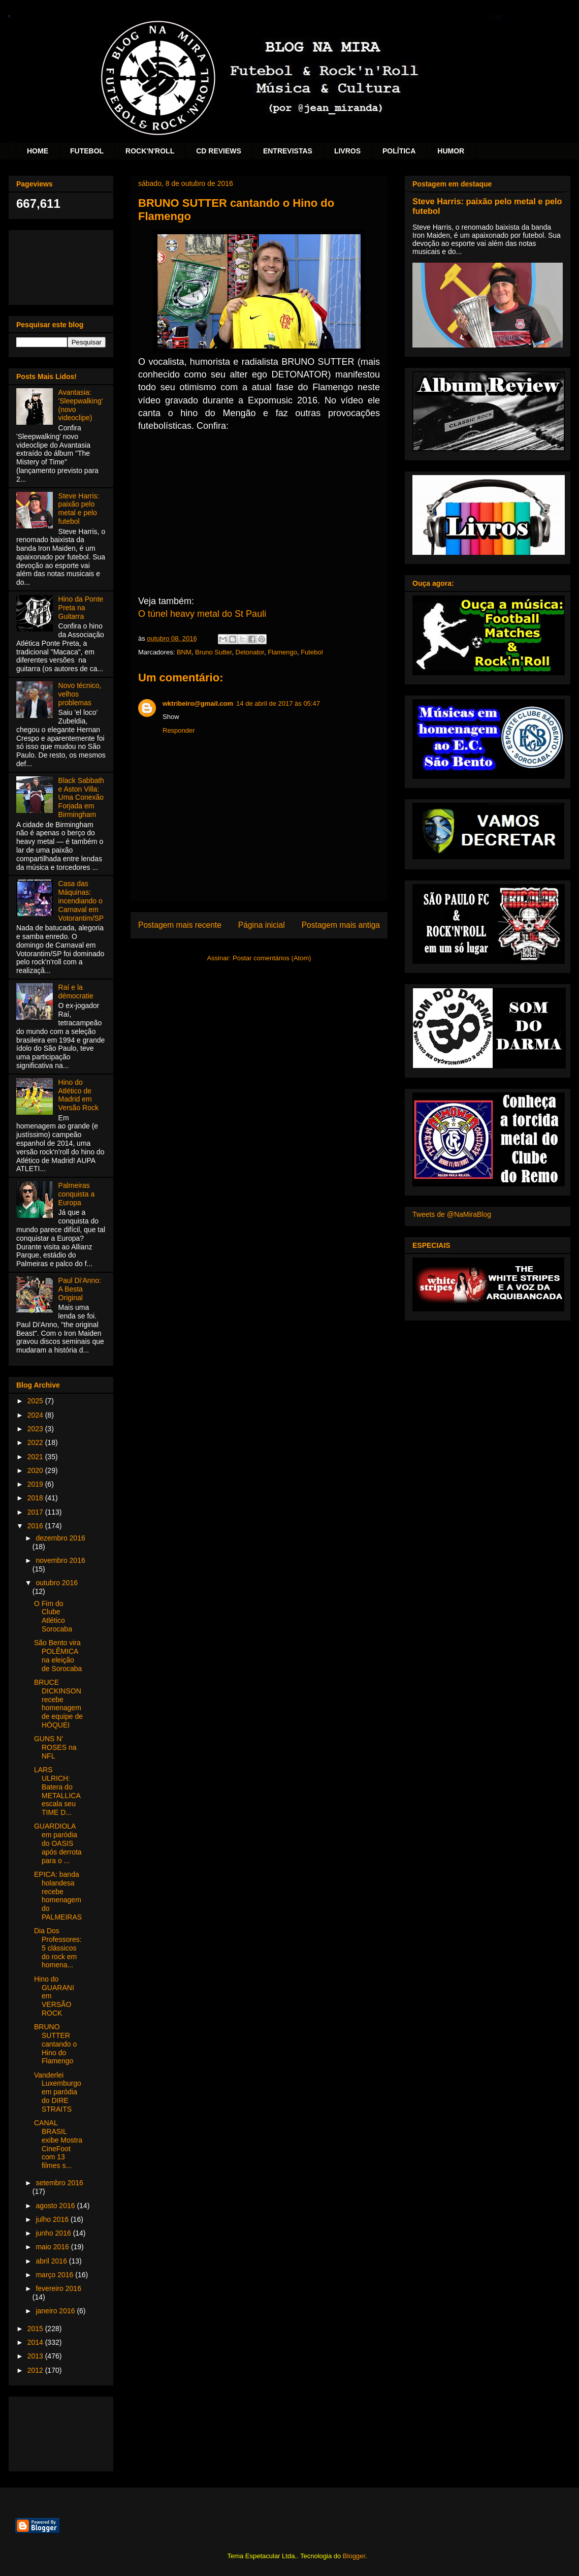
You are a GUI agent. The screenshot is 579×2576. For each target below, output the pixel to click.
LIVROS (347, 151)
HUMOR (450, 151)
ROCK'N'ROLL (149, 151)
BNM (184, 652)
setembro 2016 (59, 2183)
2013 (36, 2356)
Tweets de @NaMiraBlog (451, 1214)
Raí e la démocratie (75, 991)
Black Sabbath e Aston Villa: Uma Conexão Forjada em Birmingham (81, 797)
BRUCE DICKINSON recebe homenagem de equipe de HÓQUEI (58, 1703)
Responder (179, 730)
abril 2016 (52, 2261)
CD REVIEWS (218, 151)
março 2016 (55, 2275)
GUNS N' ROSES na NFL (55, 1747)
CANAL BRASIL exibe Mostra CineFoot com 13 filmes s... (58, 2144)
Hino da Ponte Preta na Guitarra (81, 607)
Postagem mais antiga (341, 925)
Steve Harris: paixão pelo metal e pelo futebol (79, 508)
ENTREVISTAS (287, 151)
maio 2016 (53, 2247)
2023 (36, 1429)
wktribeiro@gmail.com (198, 703)
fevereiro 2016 (58, 2288)
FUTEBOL (87, 151)
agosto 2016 (56, 2206)
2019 (36, 1484)
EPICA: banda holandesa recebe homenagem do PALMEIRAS (58, 1895)
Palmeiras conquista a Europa (76, 1194)
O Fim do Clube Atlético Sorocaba (53, 1616)
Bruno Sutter (213, 652)
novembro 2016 (60, 1560)
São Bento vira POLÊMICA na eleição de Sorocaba (58, 1655)
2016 (36, 1526)
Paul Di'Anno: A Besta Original (79, 1289)
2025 (36, 1401)
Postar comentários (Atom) (272, 958)
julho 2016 (53, 2219)
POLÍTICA (398, 151)
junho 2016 (54, 2233)
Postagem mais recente (179, 925)
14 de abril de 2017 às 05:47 (278, 703)
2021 (36, 1457)
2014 (36, 2342)
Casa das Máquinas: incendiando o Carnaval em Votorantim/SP (81, 900)
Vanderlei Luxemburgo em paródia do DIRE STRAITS (57, 2092)
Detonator (250, 652)
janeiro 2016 (56, 2311)
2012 (36, 2370)
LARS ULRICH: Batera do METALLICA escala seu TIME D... (57, 1791)
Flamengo (282, 652)
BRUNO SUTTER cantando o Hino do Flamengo (55, 2044)
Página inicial (261, 925)
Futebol (312, 652)
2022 (36, 1442)
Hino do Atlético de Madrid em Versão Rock (78, 1095)
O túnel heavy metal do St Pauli (202, 614)
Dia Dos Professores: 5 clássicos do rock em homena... (58, 1948)
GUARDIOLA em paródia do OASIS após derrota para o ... (58, 1843)
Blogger (354, 2556)
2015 (36, 2328)
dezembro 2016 (60, 1538)
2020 (36, 1470)
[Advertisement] (61, 265)
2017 (36, 1512)
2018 (36, 1498)
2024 (36, 1415)
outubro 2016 (57, 1583)
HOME (37, 151)
